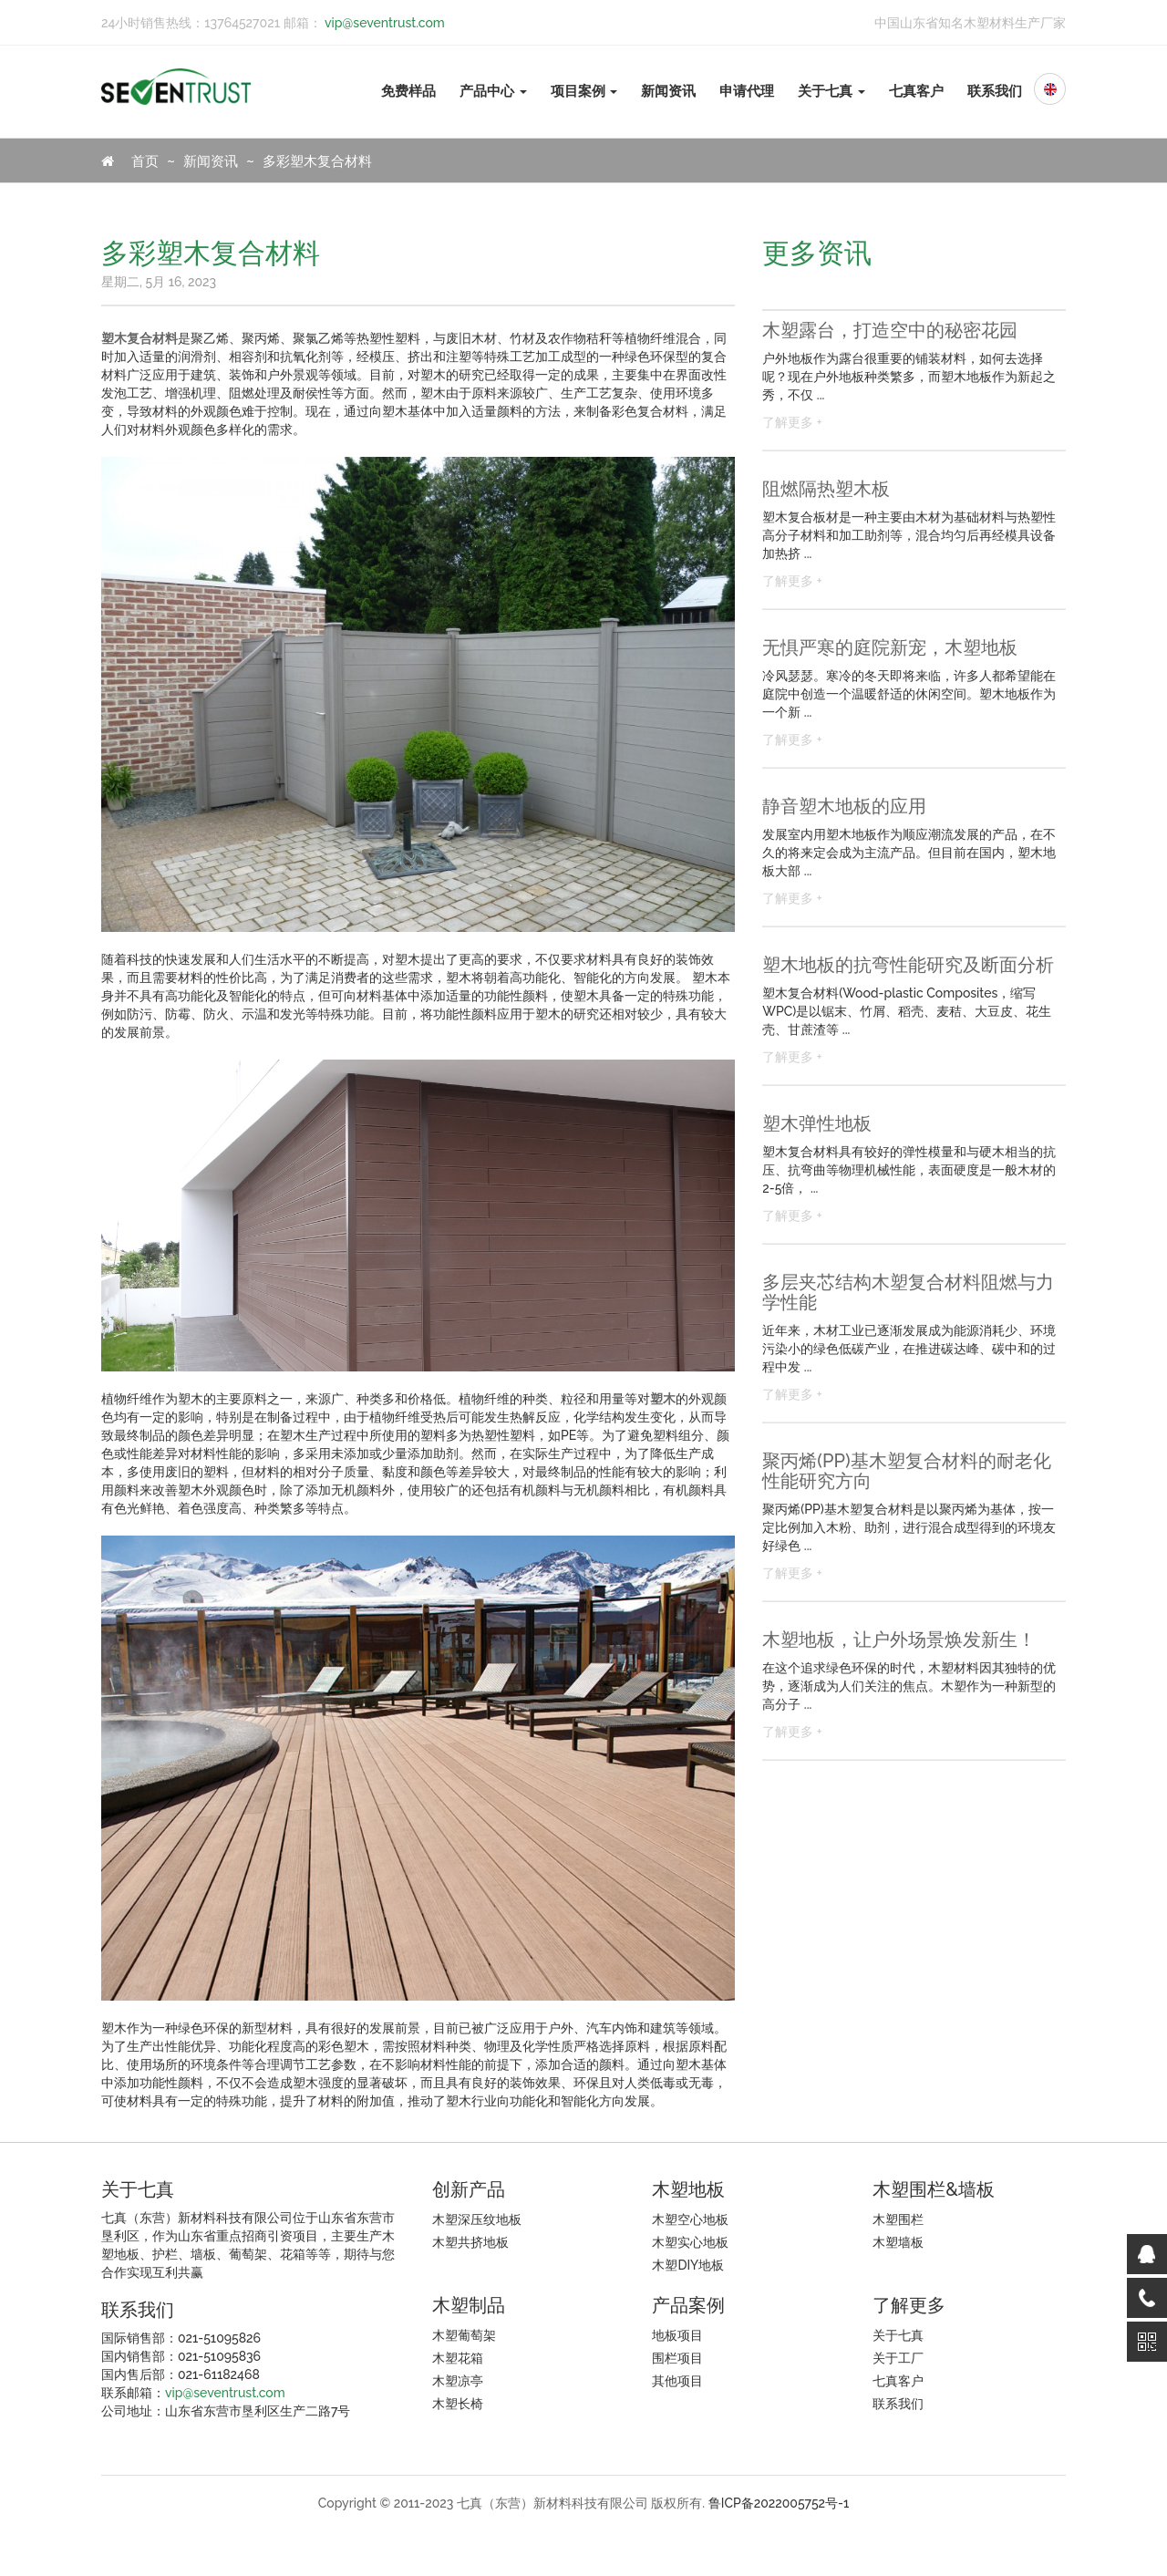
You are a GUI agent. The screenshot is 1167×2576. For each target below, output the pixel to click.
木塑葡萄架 (464, 2335)
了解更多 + (791, 422)
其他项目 (677, 2381)
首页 (130, 161)
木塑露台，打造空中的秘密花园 (889, 330)
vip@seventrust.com (383, 23)
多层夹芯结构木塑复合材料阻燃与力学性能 (908, 1292)
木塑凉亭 (457, 2381)
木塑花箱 (457, 2358)
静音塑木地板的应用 (844, 806)
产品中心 (493, 91)
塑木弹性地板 (817, 1123)
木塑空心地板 (690, 2219)
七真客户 (916, 91)
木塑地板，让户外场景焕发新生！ (899, 1639)
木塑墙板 (898, 2242)
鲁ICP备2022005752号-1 (779, 2503)
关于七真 (831, 91)
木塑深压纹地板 (477, 2219)
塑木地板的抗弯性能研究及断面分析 (908, 965)
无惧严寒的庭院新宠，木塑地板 (889, 647)
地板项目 (677, 2335)
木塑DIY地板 (688, 2265)
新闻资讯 (668, 91)
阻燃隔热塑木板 (826, 489)
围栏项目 (677, 2358)
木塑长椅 (457, 2403)
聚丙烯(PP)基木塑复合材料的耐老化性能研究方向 (906, 1471)
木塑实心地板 (690, 2242)
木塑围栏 (898, 2219)
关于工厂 (898, 2358)
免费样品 (408, 91)
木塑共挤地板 (470, 2242)
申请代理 (746, 91)
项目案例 (584, 91)
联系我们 (994, 91)
